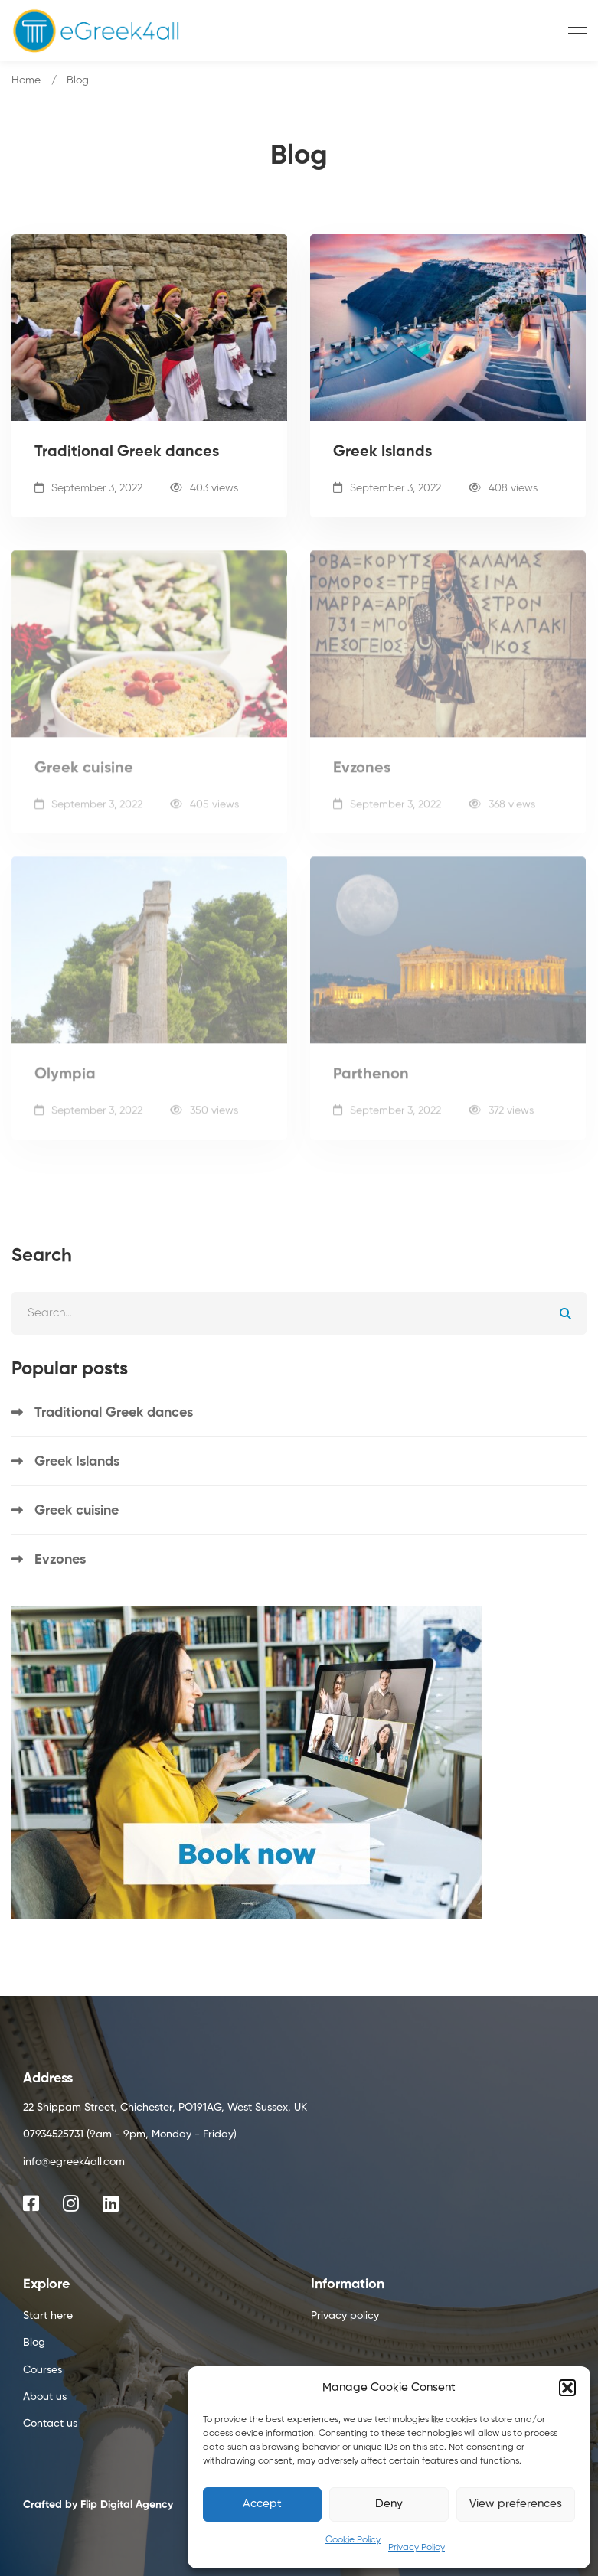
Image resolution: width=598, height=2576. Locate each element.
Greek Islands (382, 453)
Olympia (65, 1085)
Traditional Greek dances (126, 453)
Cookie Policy (353, 2540)
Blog (78, 80)
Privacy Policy (416, 2547)
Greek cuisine (83, 779)
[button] (567, 2387)
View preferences (515, 2503)
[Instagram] (71, 2203)
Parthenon (371, 1085)
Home (26, 80)
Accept (262, 2503)
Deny (389, 2503)
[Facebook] (31, 2203)
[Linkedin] (111, 2203)
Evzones (361, 779)
